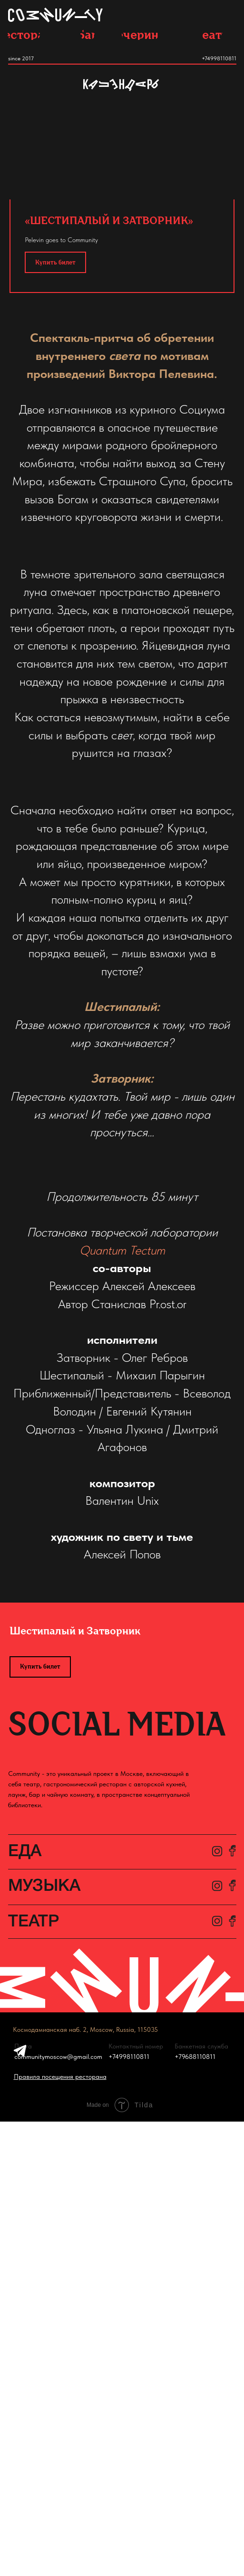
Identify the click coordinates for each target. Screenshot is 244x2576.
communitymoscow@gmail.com (58, 2056)
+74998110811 (219, 58)
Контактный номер (135, 2046)
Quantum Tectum (122, 1250)
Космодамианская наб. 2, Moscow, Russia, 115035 (85, 2029)
